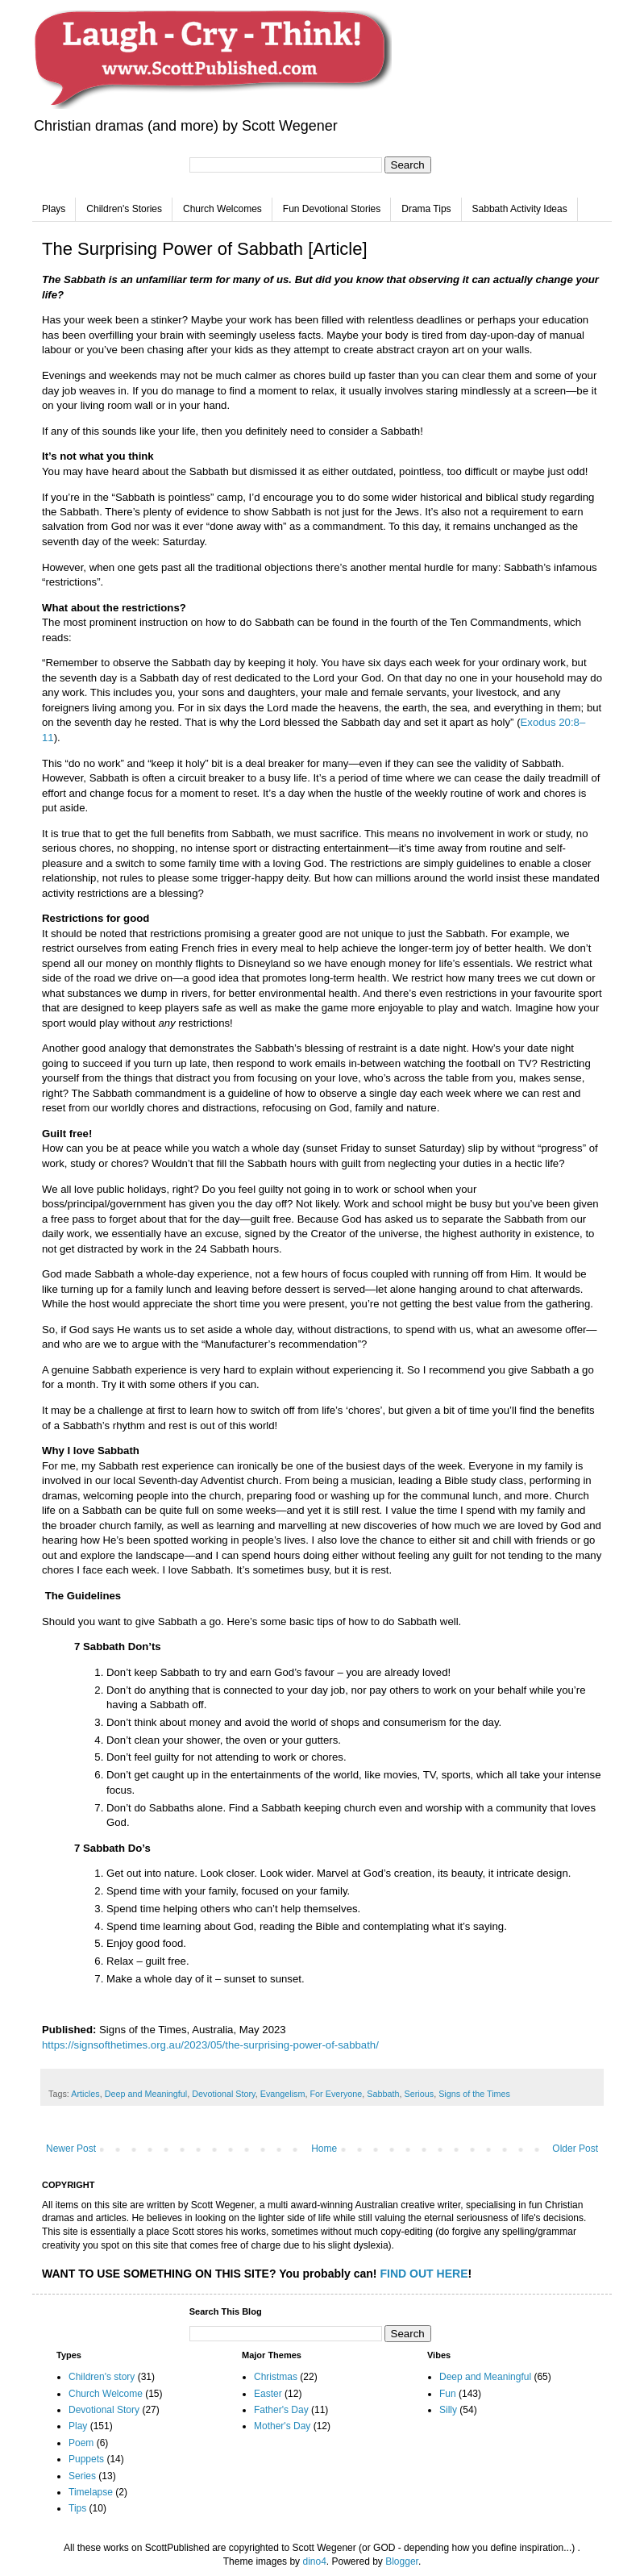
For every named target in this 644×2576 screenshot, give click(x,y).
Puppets (86, 2459)
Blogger (401, 2561)
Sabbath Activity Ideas (519, 209)
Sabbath (383, 2094)
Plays (53, 209)
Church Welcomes (222, 209)
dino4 (314, 2561)
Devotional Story (223, 2094)
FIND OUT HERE (423, 2273)
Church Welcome (106, 2393)
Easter (268, 2393)
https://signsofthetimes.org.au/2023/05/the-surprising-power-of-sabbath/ (210, 2045)
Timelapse (91, 2492)
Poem (81, 2443)
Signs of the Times (474, 2094)
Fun (447, 2393)
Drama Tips (426, 209)
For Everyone (336, 2094)
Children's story (102, 2376)
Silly (448, 2410)
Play (78, 2426)
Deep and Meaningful (146, 2094)
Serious (419, 2094)
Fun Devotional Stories (331, 209)
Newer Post (71, 2148)
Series (82, 2476)
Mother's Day (282, 2426)
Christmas (275, 2376)
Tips (77, 2508)
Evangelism (282, 2094)
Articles (85, 2094)
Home (324, 2148)
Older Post (575, 2148)
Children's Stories (124, 209)
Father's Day (281, 2410)
